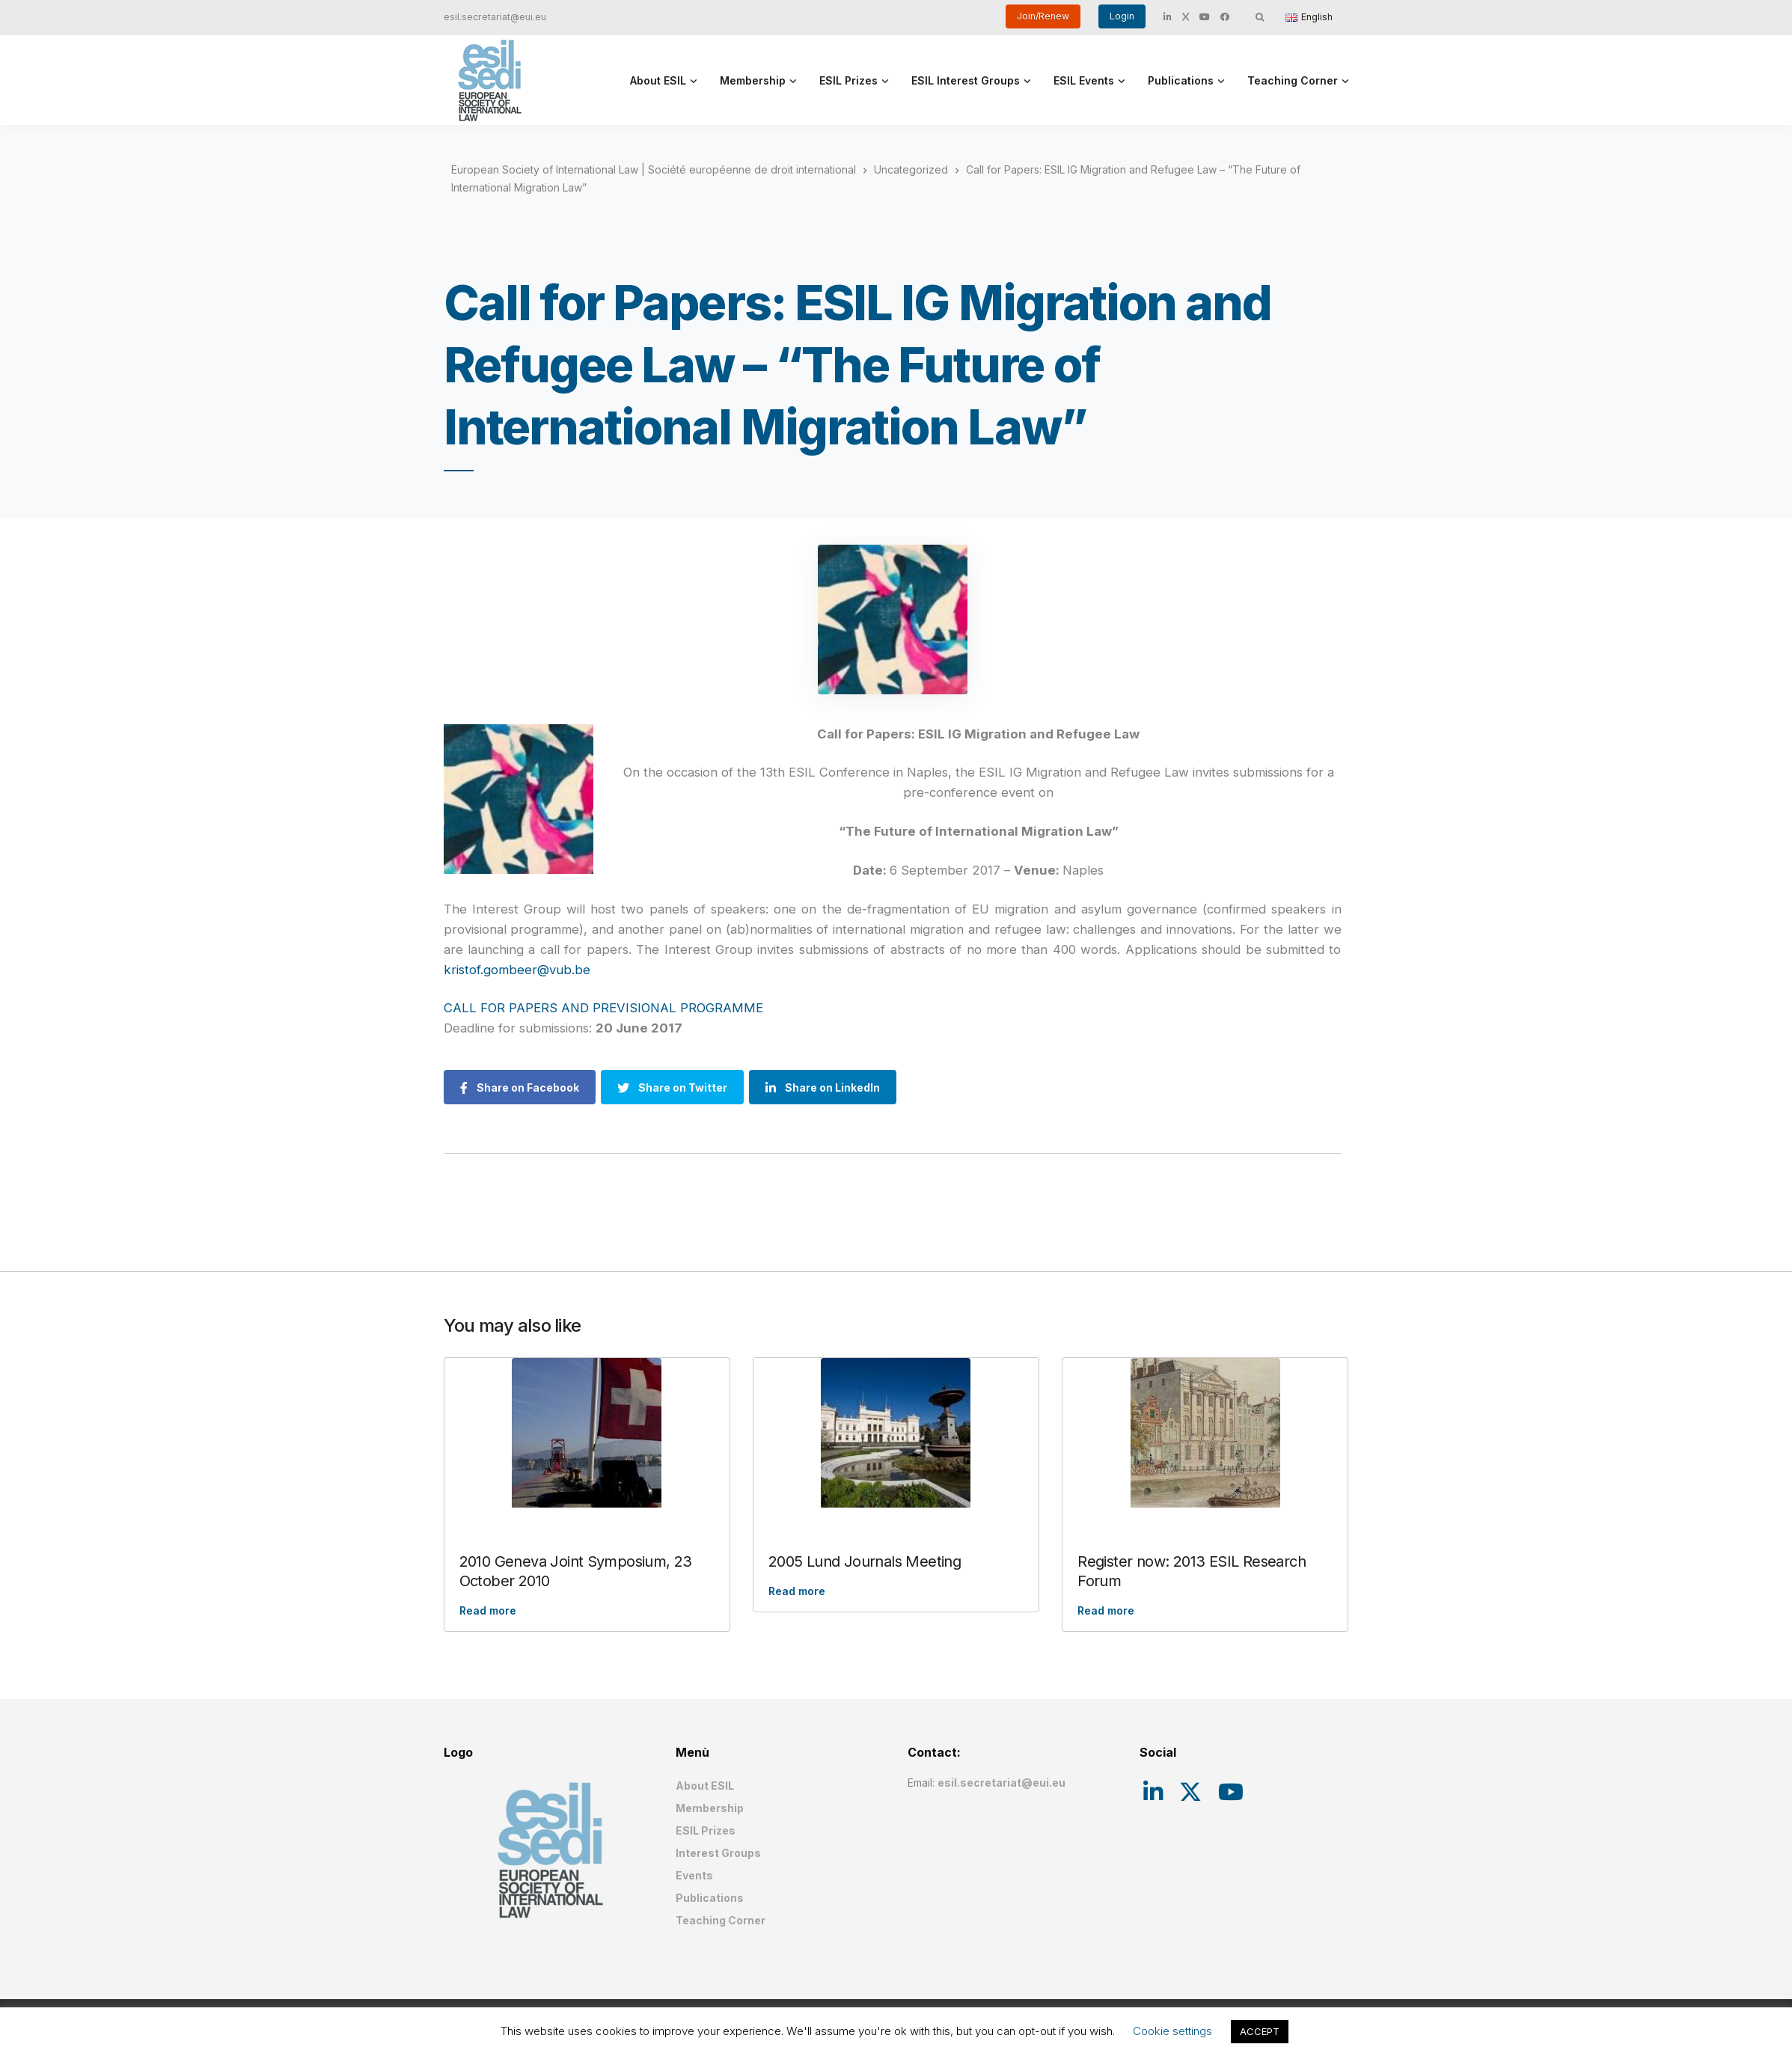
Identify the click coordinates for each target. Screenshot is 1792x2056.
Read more (487, 1610)
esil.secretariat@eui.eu (495, 16)
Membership (753, 80)
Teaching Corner (1292, 80)
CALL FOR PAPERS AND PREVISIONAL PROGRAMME (603, 1007)
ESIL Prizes (848, 80)
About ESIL (658, 80)
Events (694, 1875)
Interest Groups (718, 1853)
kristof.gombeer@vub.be (517, 969)
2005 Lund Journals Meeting (864, 1561)
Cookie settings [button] (1172, 2031)
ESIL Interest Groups (965, 80)
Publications (1181, 80)
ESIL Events (1084, 80)
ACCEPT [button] (1259, 2031)
